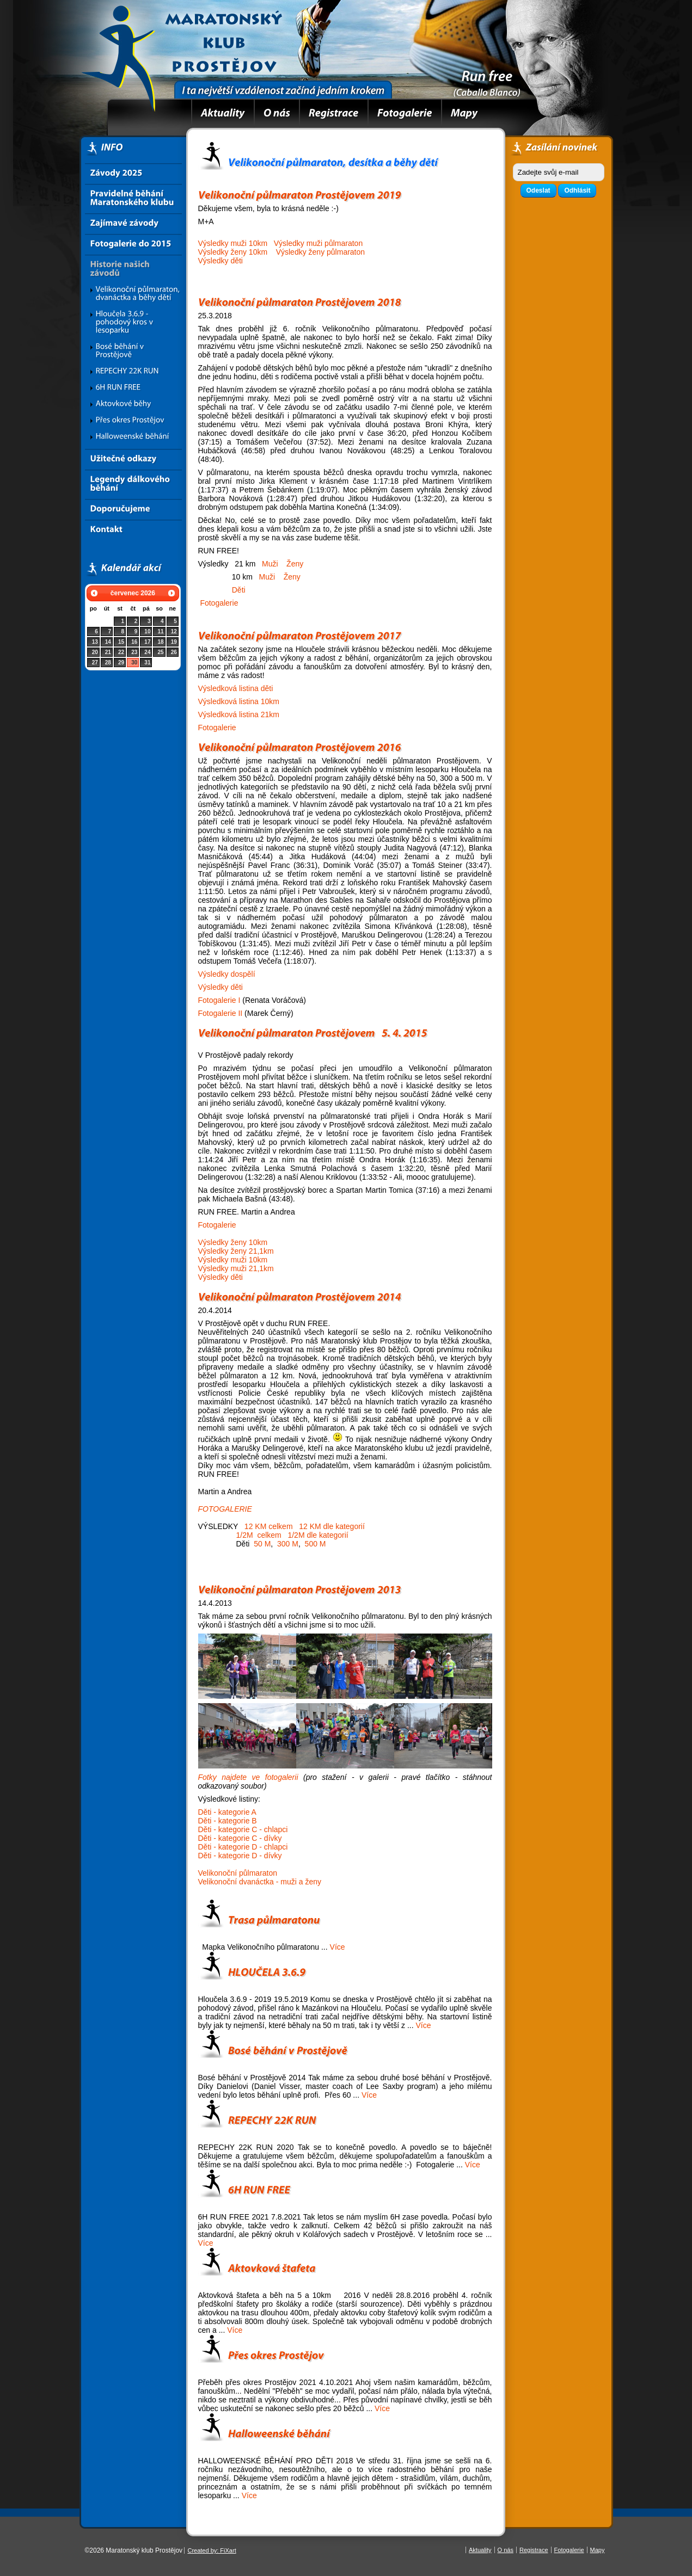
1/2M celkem (257, 1535)
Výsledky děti (220, 260)
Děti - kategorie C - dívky (240, 1838)
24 (147, 652)
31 (147, 662)
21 (108, 652)
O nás (505, 2550)
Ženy (294, 563)
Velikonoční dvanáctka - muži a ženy (259, 1881)
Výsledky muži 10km (233, 243)
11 (161, 631)
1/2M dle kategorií (317, 1535)
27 (95, 662)
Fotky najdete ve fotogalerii (248, 1777)
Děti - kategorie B (227, 1820)
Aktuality (480, 2550)
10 (147, 631)
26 (174, 652)
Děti (239, 590)
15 (121, 642)
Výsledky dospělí (226, 974)
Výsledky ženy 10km (233, 252)
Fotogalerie (219, 603)
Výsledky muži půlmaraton (318, 243)
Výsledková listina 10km (238, 701)
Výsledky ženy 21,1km (236, 1251)
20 (95, 652)
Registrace (533, 2550)
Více (337, 1947)
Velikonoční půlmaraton (238, 1873)
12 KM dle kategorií (332, 1526)
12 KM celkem (268, 1526)
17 (147, 642)
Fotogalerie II (220, 1013)
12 (174, 631)
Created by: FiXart (211, 2550)
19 (174, 642)
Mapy (597, 2550)
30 (134, 662)
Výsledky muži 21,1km (236, 1268)
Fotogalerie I (219, 1000)
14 (108, 642)
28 (108, 662)
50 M (262, 1543)
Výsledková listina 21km (238, 714)
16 (134, 642)
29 (121, 662)
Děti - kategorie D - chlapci (243, 1846)
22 (121, 652)
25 (161, 652)
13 (95, 642)
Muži (270, 563)
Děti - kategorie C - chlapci (243, 1829)
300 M (287, 1543)
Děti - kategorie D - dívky (240, 1855)
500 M (315, 1543)
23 (134, 652)
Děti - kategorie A (227, 1812)
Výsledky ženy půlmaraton (320, 252)
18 (161, 642)
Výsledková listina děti (235, 688)
